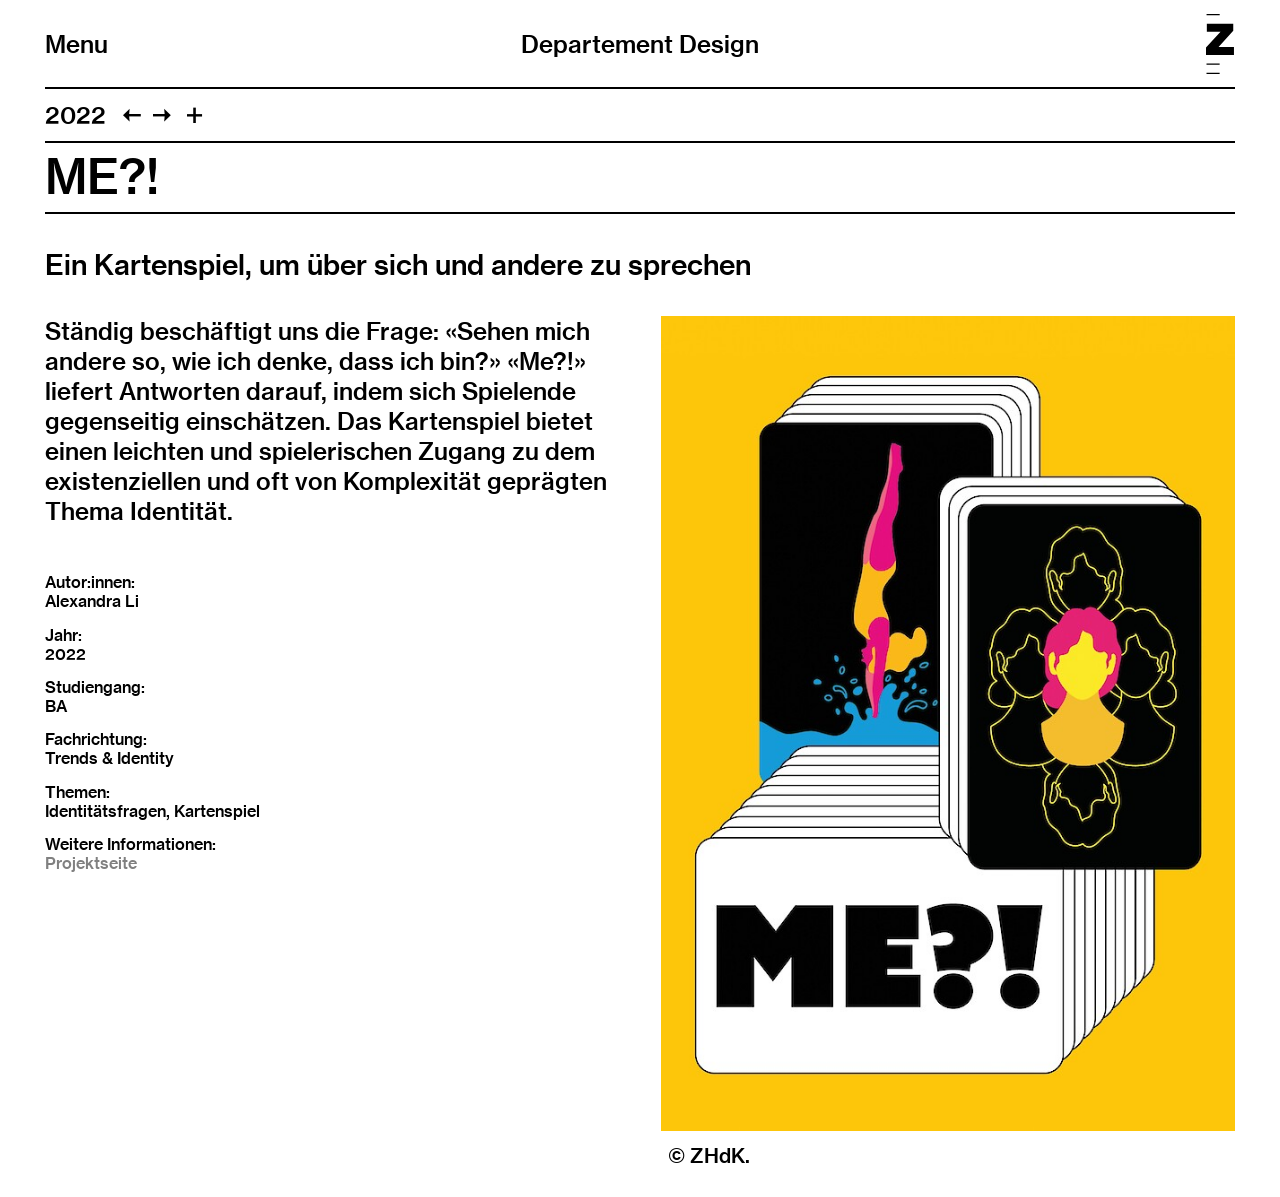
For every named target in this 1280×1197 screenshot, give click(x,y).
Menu (76, 44)
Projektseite (91, 863)
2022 (75, 115)
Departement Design (640, 44)
